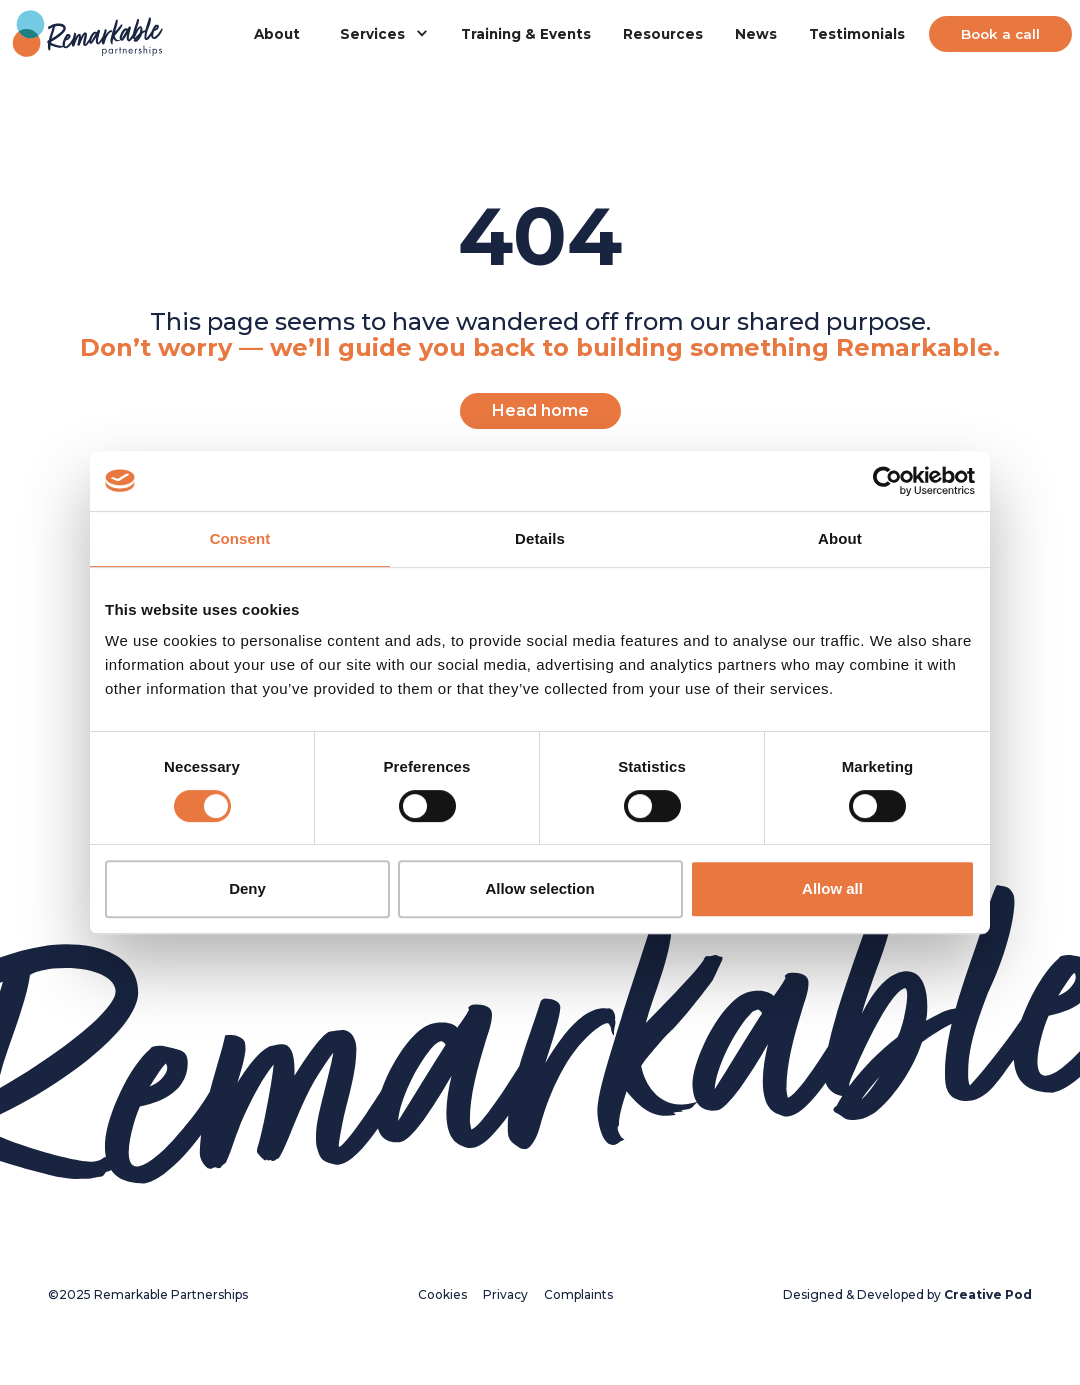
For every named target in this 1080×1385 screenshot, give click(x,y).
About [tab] (840, 538)
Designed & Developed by (907, 1294)
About (277, 34)
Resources (663, 34)
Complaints (578, 1294)
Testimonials (857, 34)
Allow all (832, 888)
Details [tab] (540, 538)
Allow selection (539, 888)
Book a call (1000, 34)
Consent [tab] (240, 538)
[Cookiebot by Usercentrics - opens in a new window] (887, 481)
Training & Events (526, 34)
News (756, 34)
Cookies (442, 1294)
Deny (247, 888)
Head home (540, 410)
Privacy (505, 1294)
